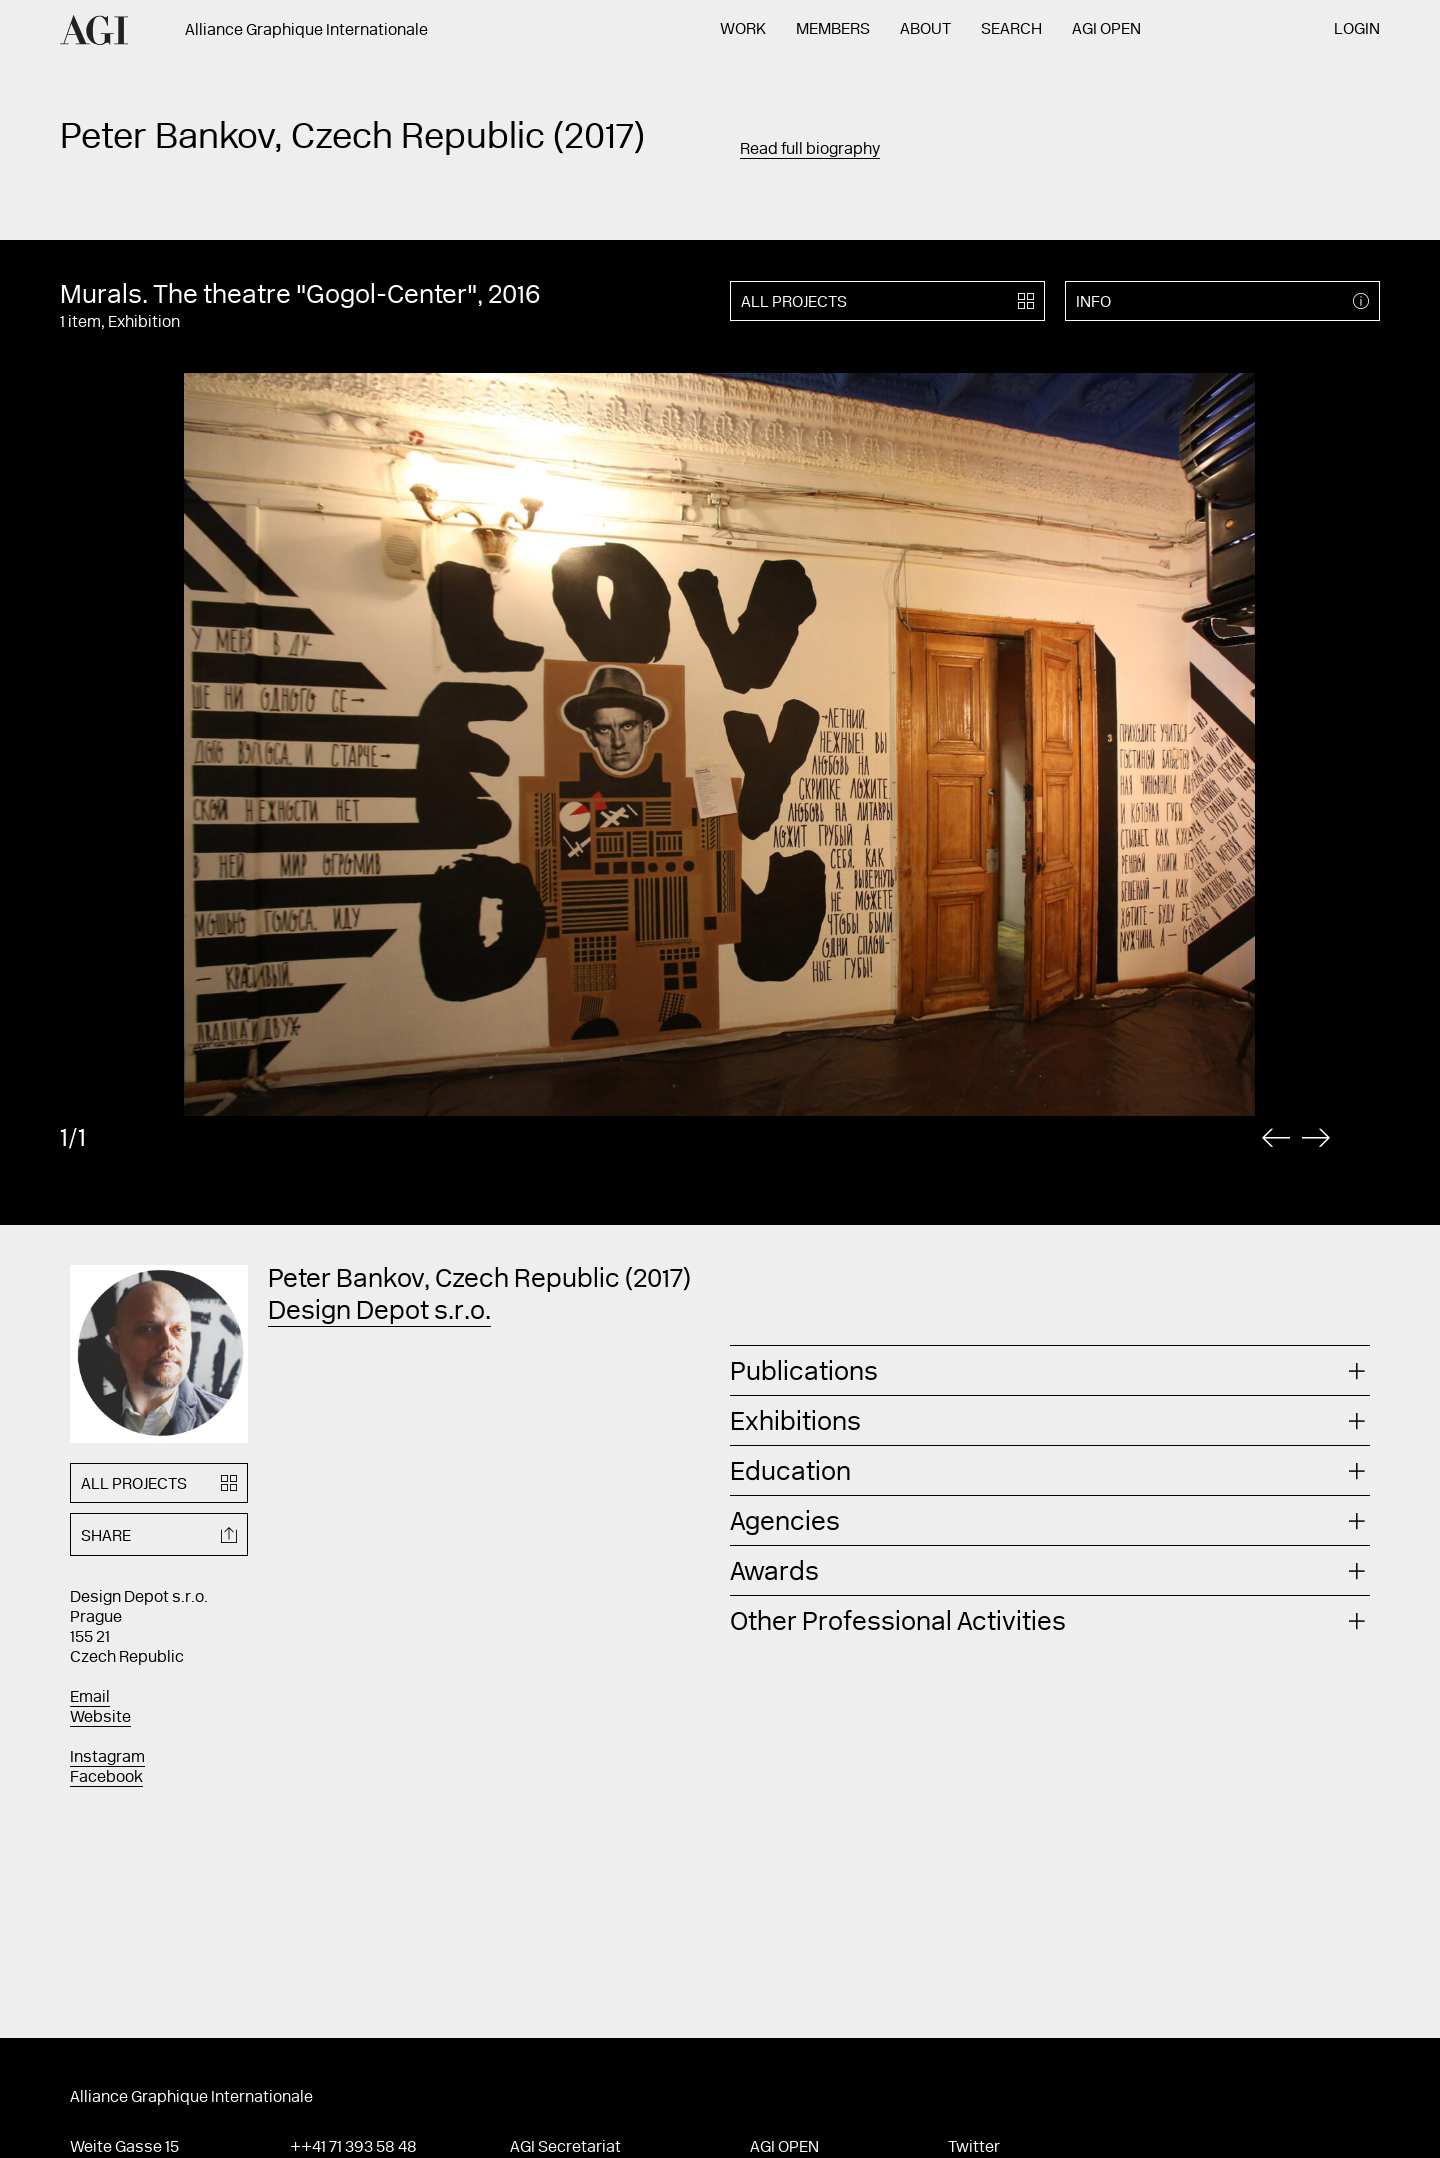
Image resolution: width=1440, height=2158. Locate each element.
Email (90, 1698)
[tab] (1050, 1370)
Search (1011, 30)
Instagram (107, 1758)
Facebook (106, 1778)
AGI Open (1106, 30)
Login (1357, 30)
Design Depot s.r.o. (379, 1313)
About (925, 30)
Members (833, 30)
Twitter (974, 2148)
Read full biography (810, 150)
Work (743, 30)
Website (100, 1718)
